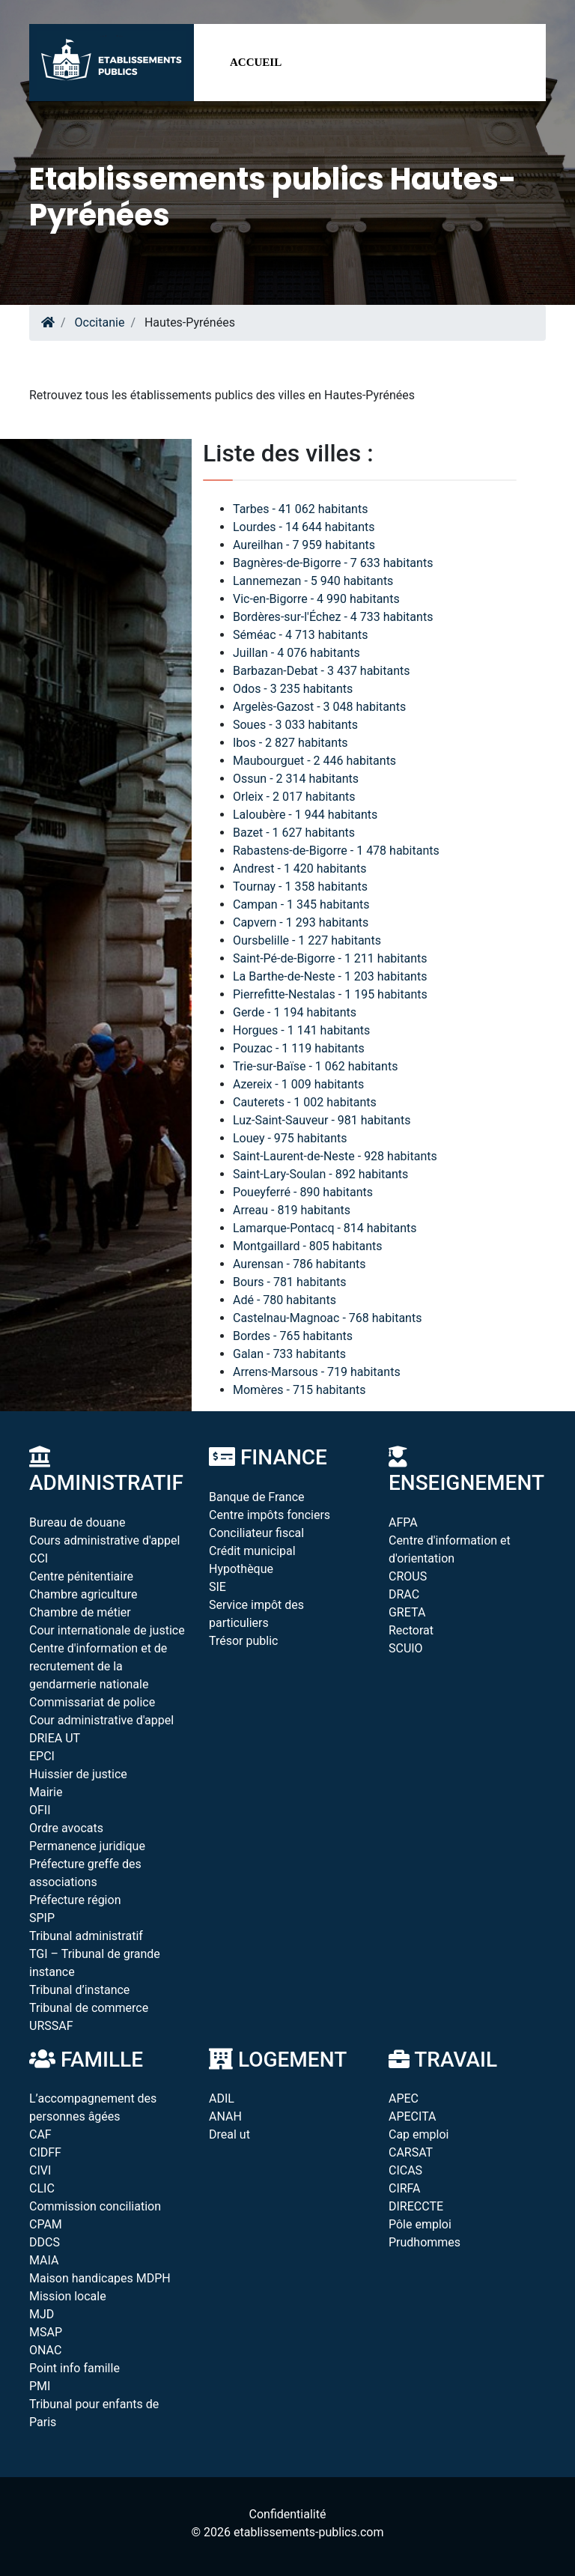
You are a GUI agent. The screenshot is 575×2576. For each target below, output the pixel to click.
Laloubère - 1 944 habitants (305, 814)
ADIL (221, 2098)
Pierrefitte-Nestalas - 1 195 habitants (330, 994)
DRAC (404, 1594)
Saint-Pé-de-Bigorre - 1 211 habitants (330, 958)
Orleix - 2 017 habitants (294, 797)
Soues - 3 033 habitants (295, 725)
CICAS (405, 2170)
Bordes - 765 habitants (293, 1336)
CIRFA (405, 2188)
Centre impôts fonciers (269, 1515)
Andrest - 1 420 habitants (299, 868)
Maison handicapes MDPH (100, 2278)
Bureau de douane (77, 1522)
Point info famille (74, 2368)
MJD (41, 2314)
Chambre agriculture (83, 1594)
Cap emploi (418, 2134)
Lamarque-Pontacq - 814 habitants (324, 1228)
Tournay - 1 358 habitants (300, 886)
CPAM (45, 2224)
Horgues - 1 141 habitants (301, 1030)
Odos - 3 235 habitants (293, 689)
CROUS (408, 1576)
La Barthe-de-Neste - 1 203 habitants (330, 976)
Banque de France (257, 1497)
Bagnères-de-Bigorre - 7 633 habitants (333, 563)
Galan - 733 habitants (289, 1354)
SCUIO (406, 1648)
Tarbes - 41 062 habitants (300, 509)
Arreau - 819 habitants (291, 1210)
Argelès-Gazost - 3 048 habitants (319, 707)
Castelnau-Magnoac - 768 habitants (327, 1318)
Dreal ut (229, 2134)
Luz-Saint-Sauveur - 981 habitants (321, 1120)
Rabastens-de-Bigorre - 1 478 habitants (336, 850)
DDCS (44, 2242)
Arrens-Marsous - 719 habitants (317, 1372)
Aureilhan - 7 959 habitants (304, 545)
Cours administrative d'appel (104, 1540)
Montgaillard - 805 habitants (307, 1246)
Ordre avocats (66, 1828)
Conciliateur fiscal (256, 1533)
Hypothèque (241, 1569)
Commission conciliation (95, 2206)
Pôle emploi (420, 2224)
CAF (40, 2134)
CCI (38, 1558)
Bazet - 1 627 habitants (294, 832)
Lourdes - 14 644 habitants (304, 527)
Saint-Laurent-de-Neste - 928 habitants (335, 1156)
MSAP (45, 2332)
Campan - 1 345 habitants (301, 904)
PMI (39, 2386)
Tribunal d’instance (79, 1990)
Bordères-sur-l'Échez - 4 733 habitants (333, 617)
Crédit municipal (252, 1551)
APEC (404, 2098)
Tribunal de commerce (88, 2008)
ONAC (45, 2350)
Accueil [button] (256, 62)
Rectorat (411, 1630)
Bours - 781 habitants (290, 1282)
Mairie (45, 1792)
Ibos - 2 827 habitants (290, 743)
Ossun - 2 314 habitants (296, 779)
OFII (40, 1810)
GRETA (407, 1612)
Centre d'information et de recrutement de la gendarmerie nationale (98, 1666)
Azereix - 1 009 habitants (298, 1084)
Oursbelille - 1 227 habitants (307, 940)
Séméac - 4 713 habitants (300, 635)
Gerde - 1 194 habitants (294, 1012)
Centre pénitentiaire (81, 1576)
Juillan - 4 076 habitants (296, 653)
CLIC (42, 2188)
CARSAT (411, 2152)
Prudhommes (424, 2242)
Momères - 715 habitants (299, 1390)
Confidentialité (287, 2514)
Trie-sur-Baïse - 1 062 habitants (315, 1066)
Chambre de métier (80, 1612)
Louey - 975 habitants (290, 1138)
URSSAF (51, 2026)
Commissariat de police (92, 1702)
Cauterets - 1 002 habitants (305, 1102)
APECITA (412, 2116)
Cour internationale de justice (107, 1630)
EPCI (42, 1756)
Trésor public (243, 1641)
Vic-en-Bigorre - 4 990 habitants (316, 599)
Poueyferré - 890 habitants (303, 1192)
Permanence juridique (87, 1846)
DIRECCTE (416, 2206)
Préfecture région (75, 1900)
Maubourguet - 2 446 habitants (314, 761)
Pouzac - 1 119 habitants (299, 1048)
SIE (217, 1587)
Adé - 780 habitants (284, 1300)
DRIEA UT (54, 1738)
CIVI (40, 2170)
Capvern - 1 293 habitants (300, 922)
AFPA (403, 1522)
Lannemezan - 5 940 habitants (313, 581)
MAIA (43, 2260)
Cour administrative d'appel (101, 1720)
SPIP (42, 1918)
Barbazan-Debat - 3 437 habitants (321, 671)
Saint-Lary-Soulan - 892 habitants (320, 1174)
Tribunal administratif (86, 1936)
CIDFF (45, 2152)
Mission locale (67, 2296)
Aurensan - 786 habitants (299, 1264)
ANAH (225, 2116)
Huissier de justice (78, 1774)
